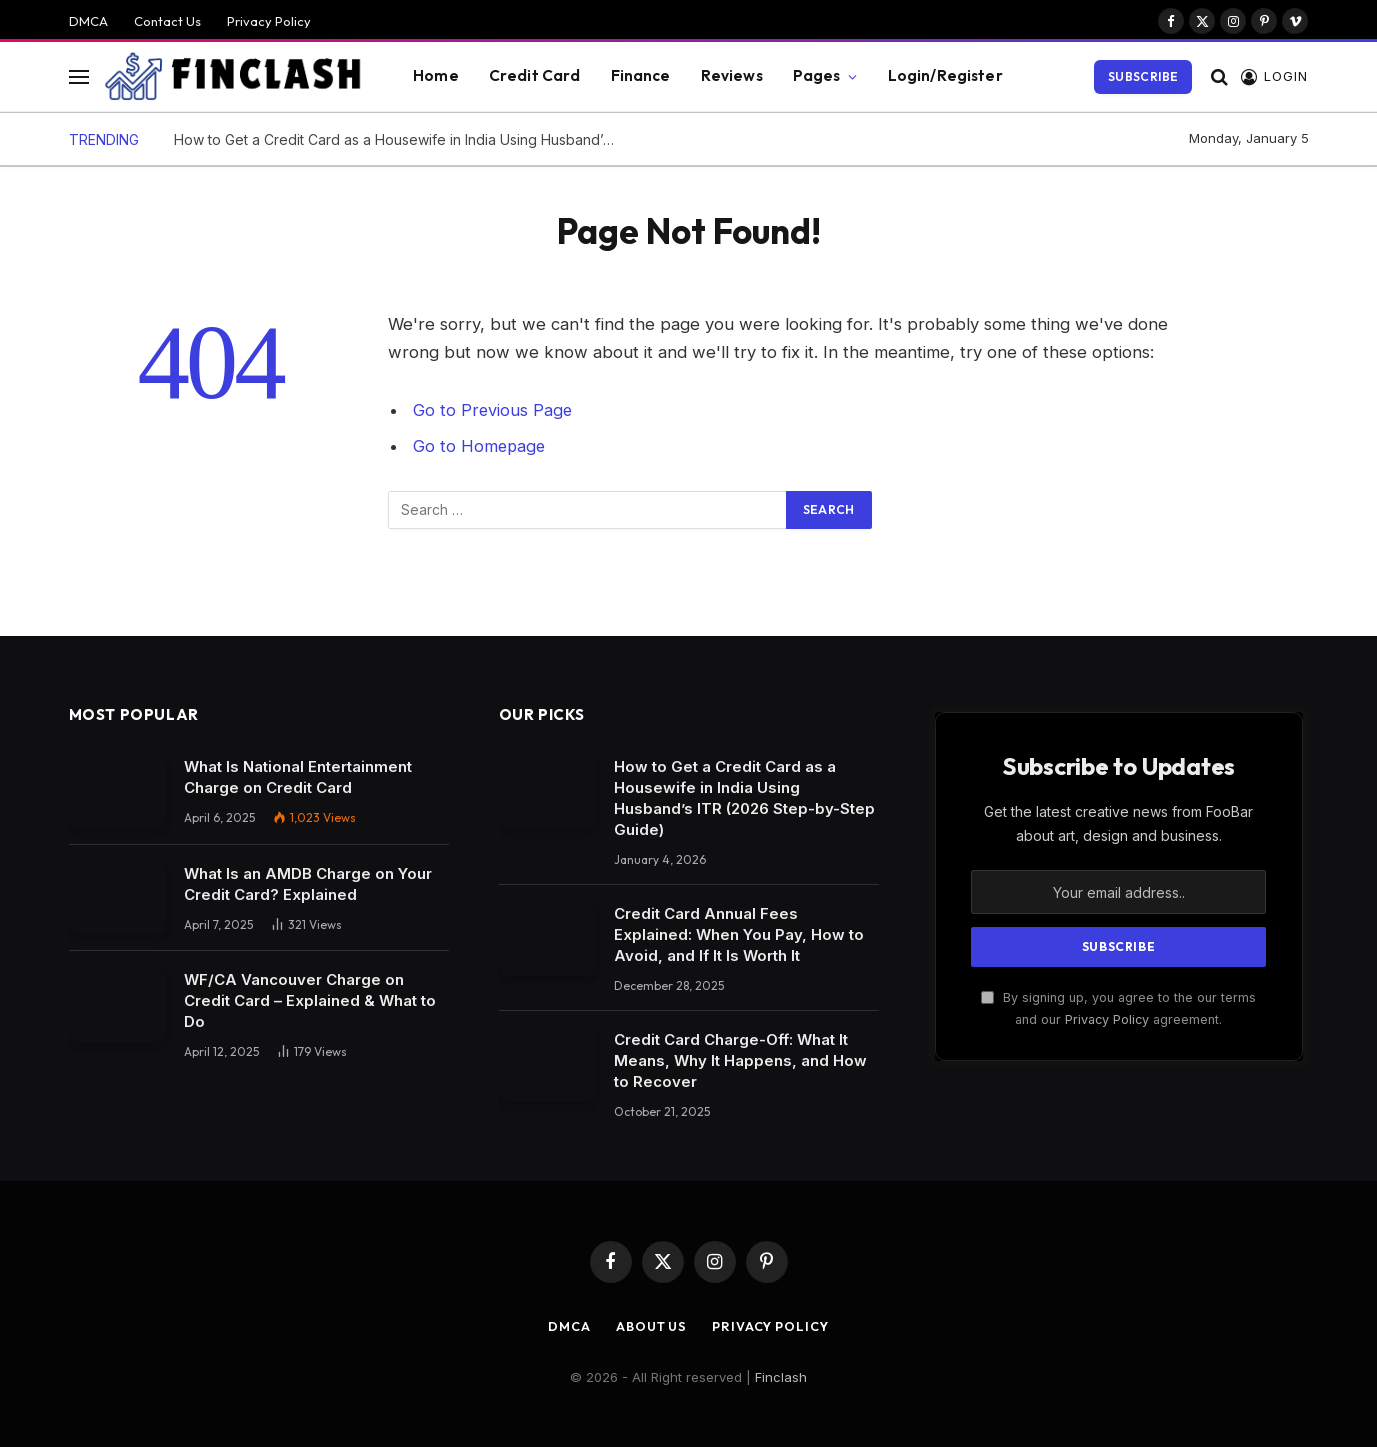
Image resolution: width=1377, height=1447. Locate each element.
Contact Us (167, 21)
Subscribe (1143, 76)
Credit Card (535, 75)
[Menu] (79, 76)
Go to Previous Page (493, 410)
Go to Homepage (480, 446)
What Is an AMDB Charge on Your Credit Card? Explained (308, 884)
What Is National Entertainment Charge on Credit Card (298, 777)
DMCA (88, 21)
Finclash (781, 1377)
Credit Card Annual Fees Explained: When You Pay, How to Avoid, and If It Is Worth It (739, 934)
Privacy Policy (269, 21)
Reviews (732, 75)
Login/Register (945, 75)
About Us (649, 1326)
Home (436, 75)
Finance (641, 75)
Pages (817, 75)
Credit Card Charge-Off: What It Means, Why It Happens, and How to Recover (740, 1060)
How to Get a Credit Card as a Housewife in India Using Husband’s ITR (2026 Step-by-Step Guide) (399, 139)
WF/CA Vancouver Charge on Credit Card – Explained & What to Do (310, 1000)
